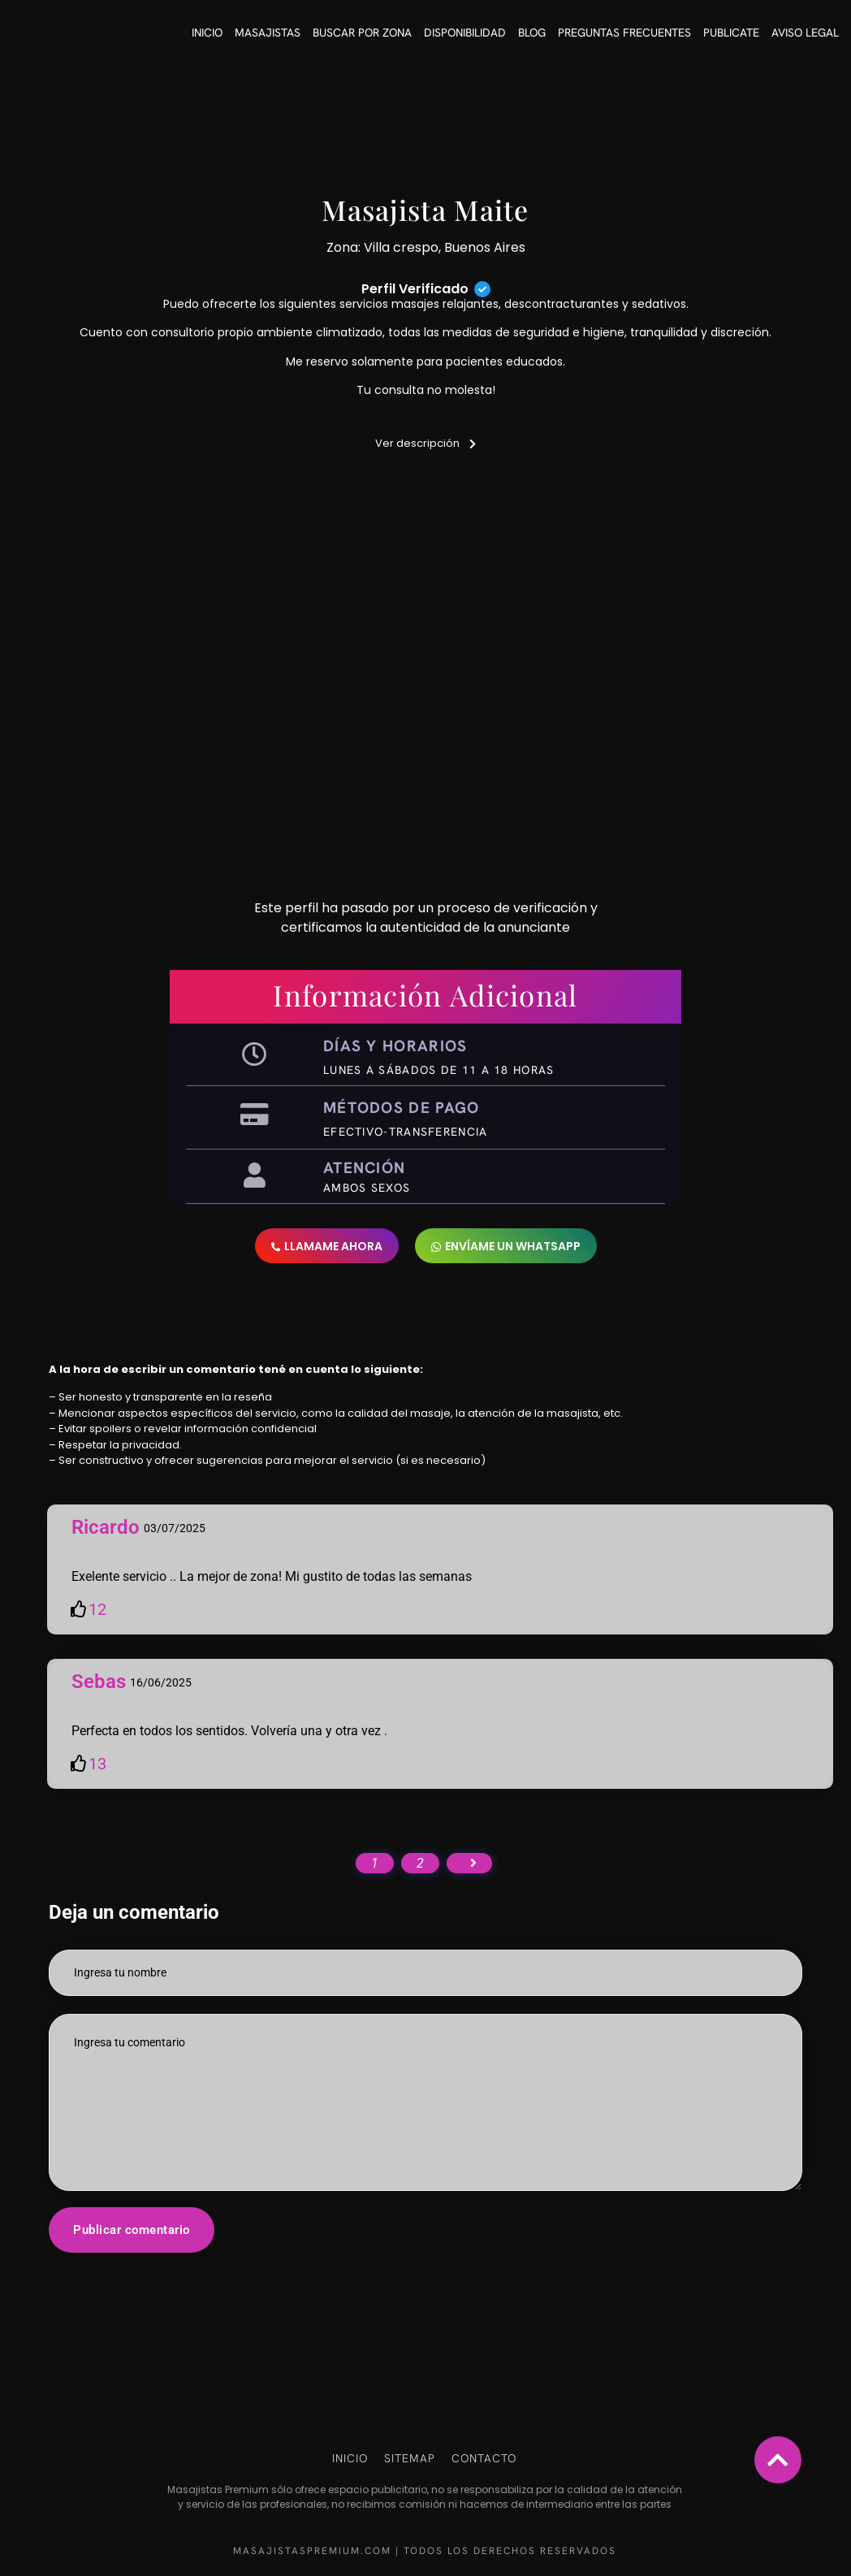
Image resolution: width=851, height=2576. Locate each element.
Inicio (207, 32)
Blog (532, 32)
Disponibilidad (465, 32)
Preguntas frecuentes (624, 32)
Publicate (731, 32)
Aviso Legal (805, 32)
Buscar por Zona (362, 32)
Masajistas (267, 32)
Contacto (483, 2458)
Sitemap (409, 2458)
